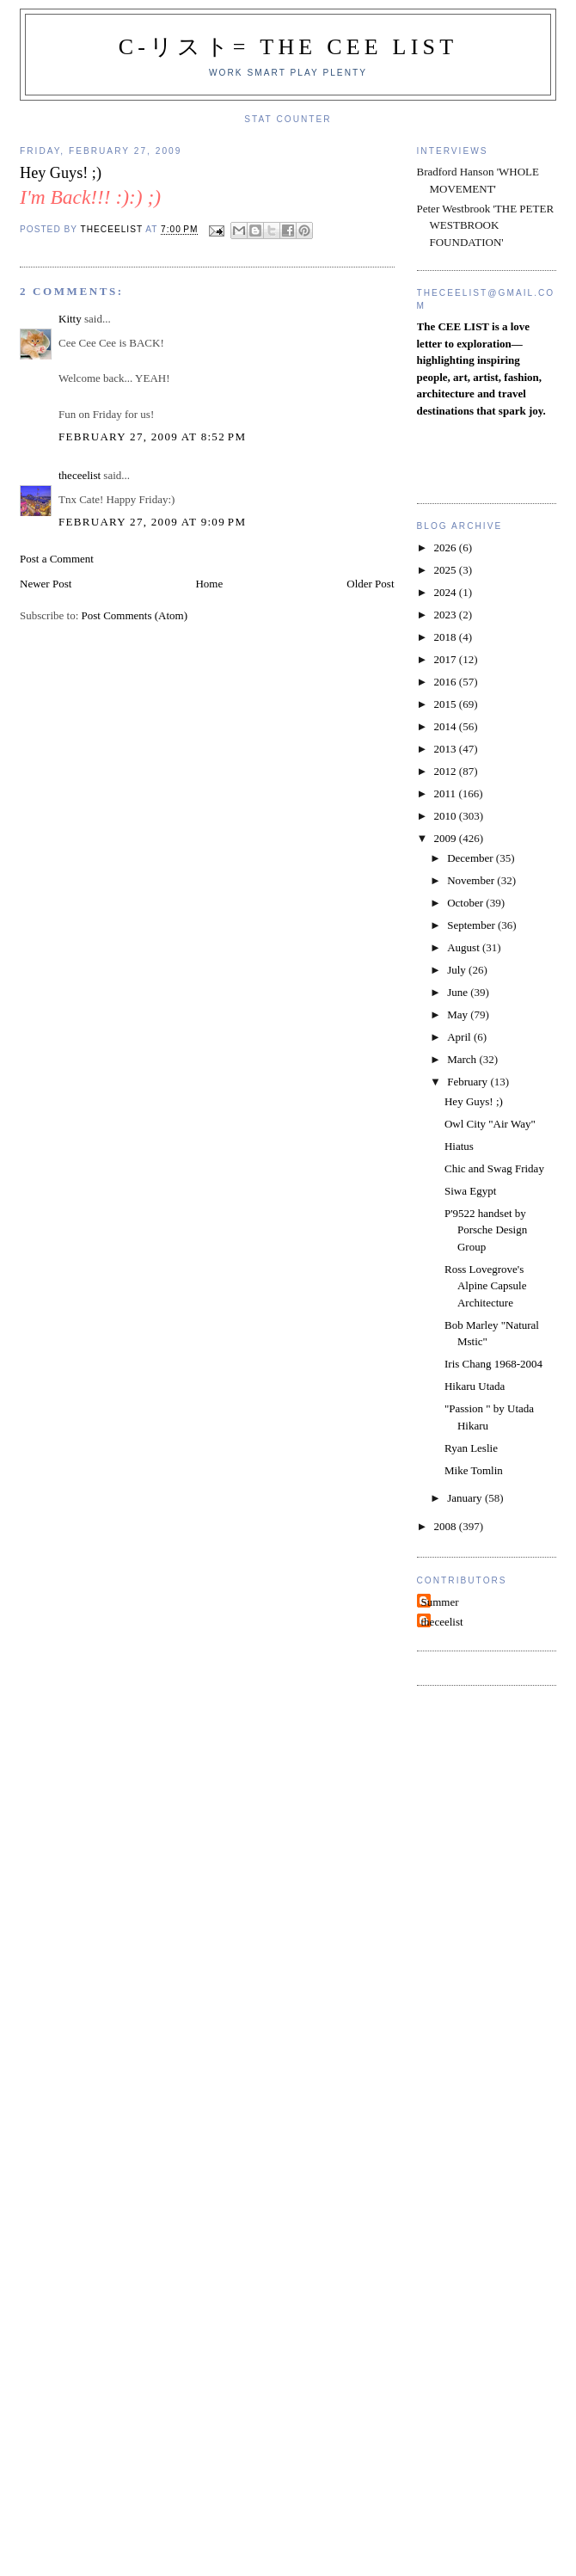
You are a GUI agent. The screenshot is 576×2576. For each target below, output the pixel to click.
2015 (446, 704)
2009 (446, 838)
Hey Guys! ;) (473, 1101)
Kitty (70, 318)
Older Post (370, 583)
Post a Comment (57, 558)
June (458, 992)
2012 (446, 771)
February (468, 1081)
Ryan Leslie (471, 1448)
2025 (446, 569)
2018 (446, 636)
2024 (446, 592)
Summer (440, 1601)
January (466, 1497)
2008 (446, 1526)
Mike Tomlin (473, 1470)
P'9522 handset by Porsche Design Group (485, 1230)
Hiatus (459, 1146)
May (458, 1014)
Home (209, 583)
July (458, 969)
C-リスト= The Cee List (288, 46)
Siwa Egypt (470, 1190)
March (463, 1059)
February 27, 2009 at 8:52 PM (152, 436)
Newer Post (45, 583)
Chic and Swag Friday (494, 1168)
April (460, 1036)
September (472, 925)
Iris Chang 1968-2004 (493, 1363)
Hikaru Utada (474, 1386)
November (472, 880)
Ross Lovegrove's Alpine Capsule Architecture (485, 1286)
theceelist (79, 475)
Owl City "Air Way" (490, 1123)
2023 (446, 614)
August (464, 947)
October (466, 902)
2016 (446, 681)
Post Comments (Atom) (135, 615)
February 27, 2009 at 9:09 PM (152, 521)
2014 (446, 726)
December (471, 857)
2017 (446, 659)
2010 (446, 815)
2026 (446, 547)
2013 (446, 748)
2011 (446, 793)
